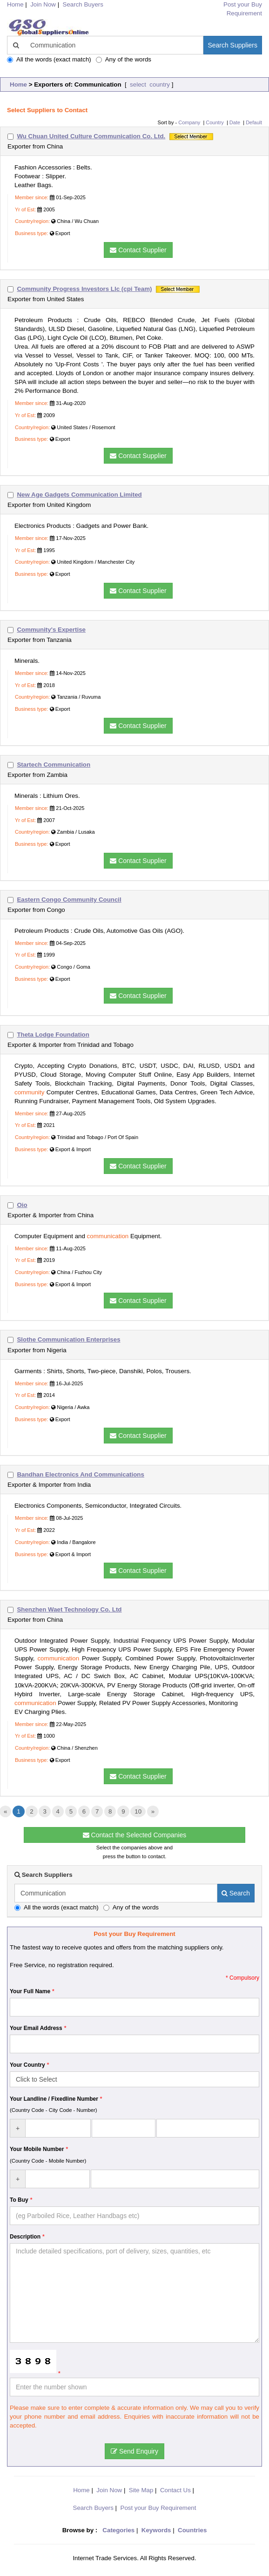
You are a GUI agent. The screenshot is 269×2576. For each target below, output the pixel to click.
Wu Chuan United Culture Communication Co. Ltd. (91, 136)
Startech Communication (53, 764)
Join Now (43, 4)
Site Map (141, 2490)
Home (18, 84)
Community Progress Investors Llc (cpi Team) (84, 288)
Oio (22, 1204)
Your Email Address (36, 2028)
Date (234, 122)
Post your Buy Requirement (158, 2507)
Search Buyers (83, 4)
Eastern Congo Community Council (69, 899)
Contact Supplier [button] (138, 250)
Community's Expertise (51, 629)
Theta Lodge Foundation (53, 1034)
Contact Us (175, 2490)
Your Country (27, 2065)
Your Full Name (30, 1991)
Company (189, 122)
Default (254, 122)
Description (25, 2236)
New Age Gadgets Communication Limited (79, 494)
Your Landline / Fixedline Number (54, 2099)
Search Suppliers (232, 45)
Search (236, 1893)
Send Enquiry (134, 2451)
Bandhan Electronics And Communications (80, 1474)
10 (137, 1811)
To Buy (19, 2200)
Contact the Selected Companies (135, 1835)
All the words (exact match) (49, 59)
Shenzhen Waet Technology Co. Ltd (69, 1609)
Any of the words (123, 59)
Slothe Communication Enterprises (68, 1339)
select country (149, 84)
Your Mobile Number (37, 2149)
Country (215, 122)
